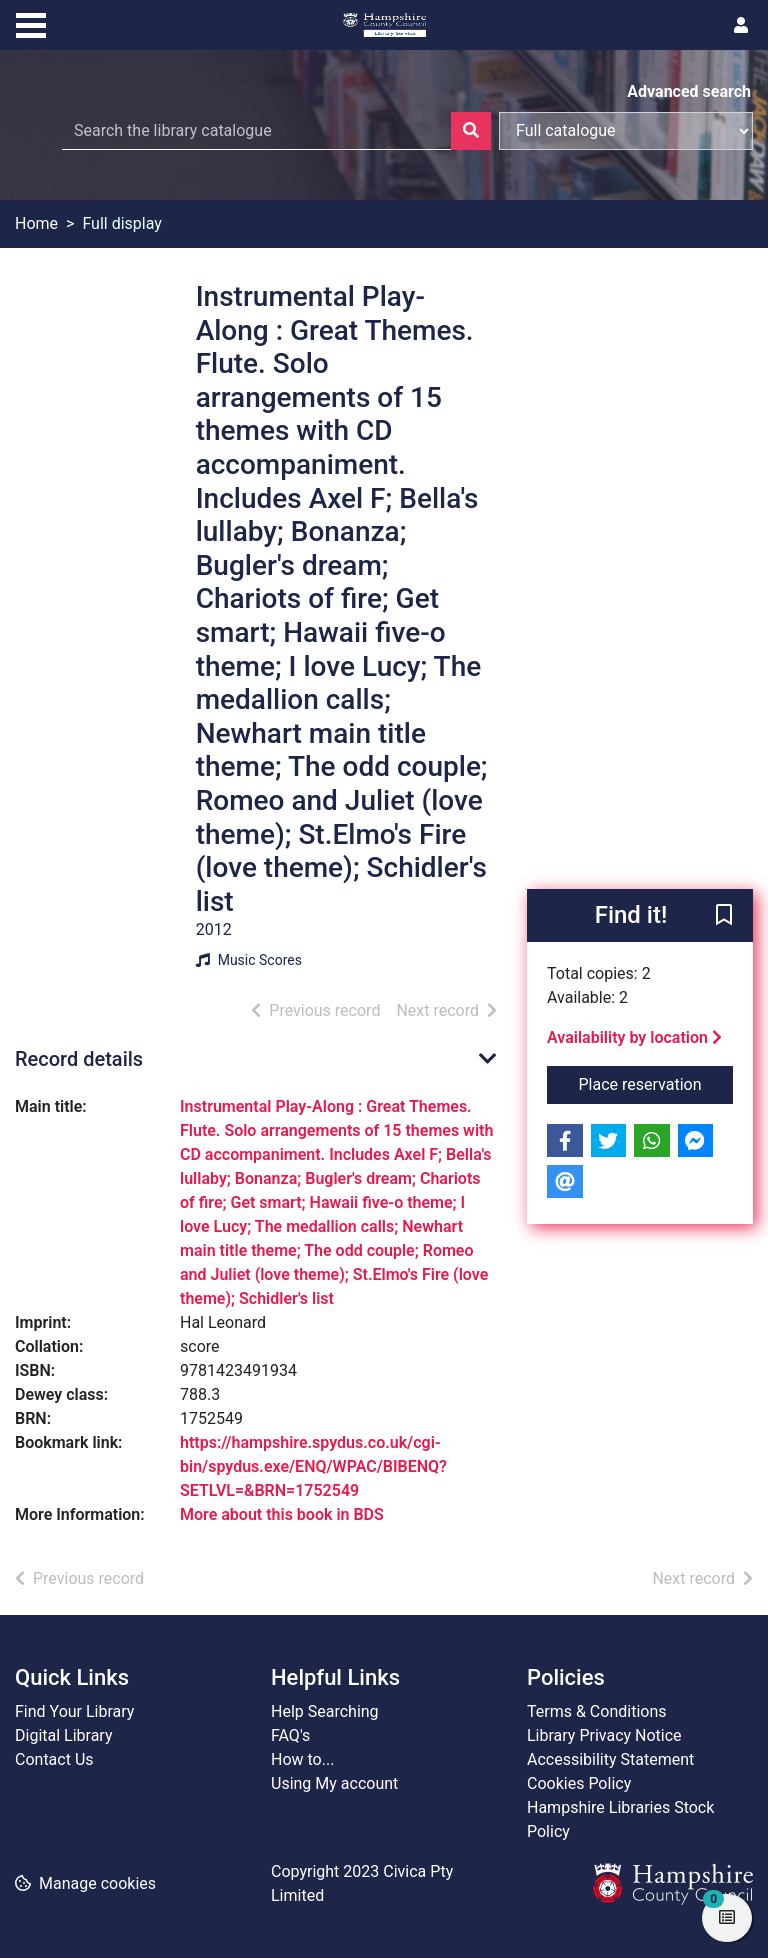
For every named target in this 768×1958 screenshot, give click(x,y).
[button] (724, 917)
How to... (302, 1759)
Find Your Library (74, 1711)
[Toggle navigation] (31, 23)
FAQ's (290, 1735)
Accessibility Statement (610, 1759)
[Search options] (626, 131)
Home (36, 223)
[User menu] (741, 26)
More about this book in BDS (282, 1514)
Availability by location (634, 1037)
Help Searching (325, 1711)
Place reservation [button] (656, 1083)
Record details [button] (79, 1059)
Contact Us (54, 1759)
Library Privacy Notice (604, 1735)
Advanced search (689, 91)
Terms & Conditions (597, 1711)
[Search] (471, 131)
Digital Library (64, 1735)
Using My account (334, 1783)
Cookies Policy (579, 1783)
